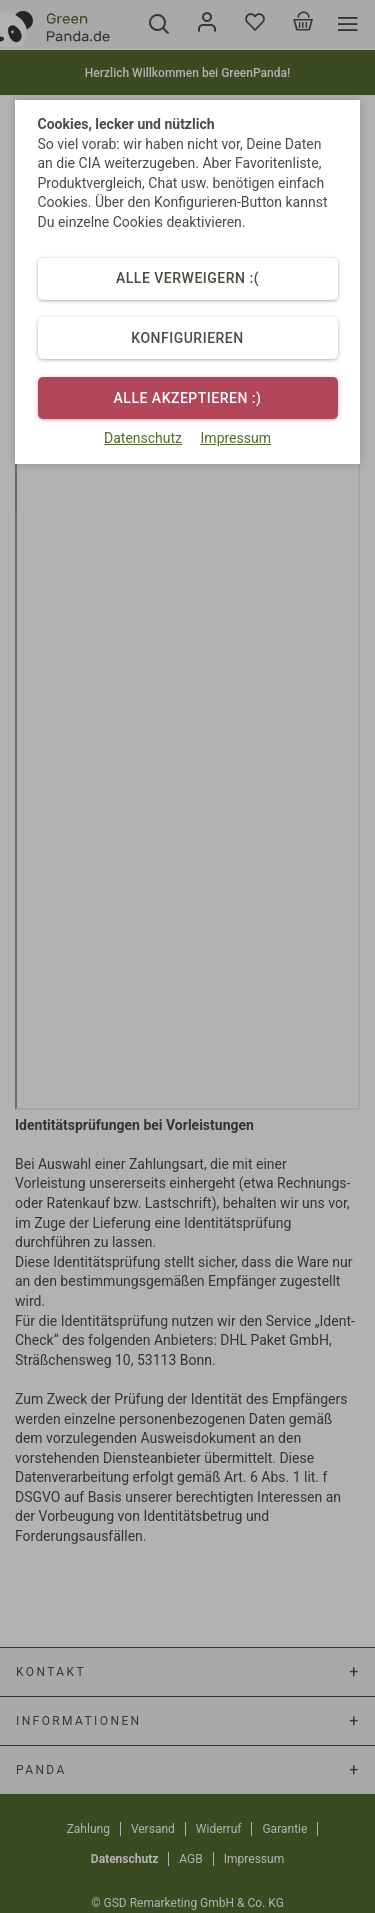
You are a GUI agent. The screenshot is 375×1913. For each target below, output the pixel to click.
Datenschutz (143, 438)
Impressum (236, 438)
